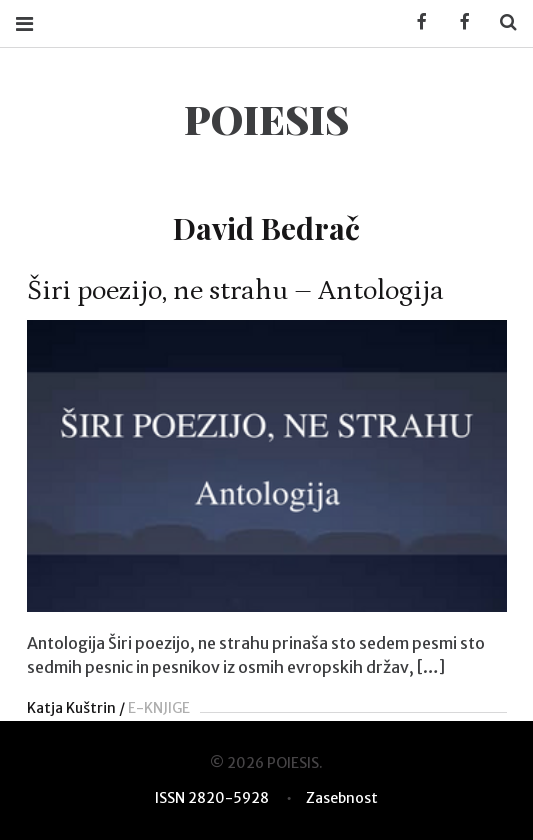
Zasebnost (342, 798)
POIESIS (266, 118)
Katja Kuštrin (71, 708)
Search (501, 22)
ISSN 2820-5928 (212, 798)
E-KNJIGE (159, 708)
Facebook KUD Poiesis (415, 22)
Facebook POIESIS (458, 22)
